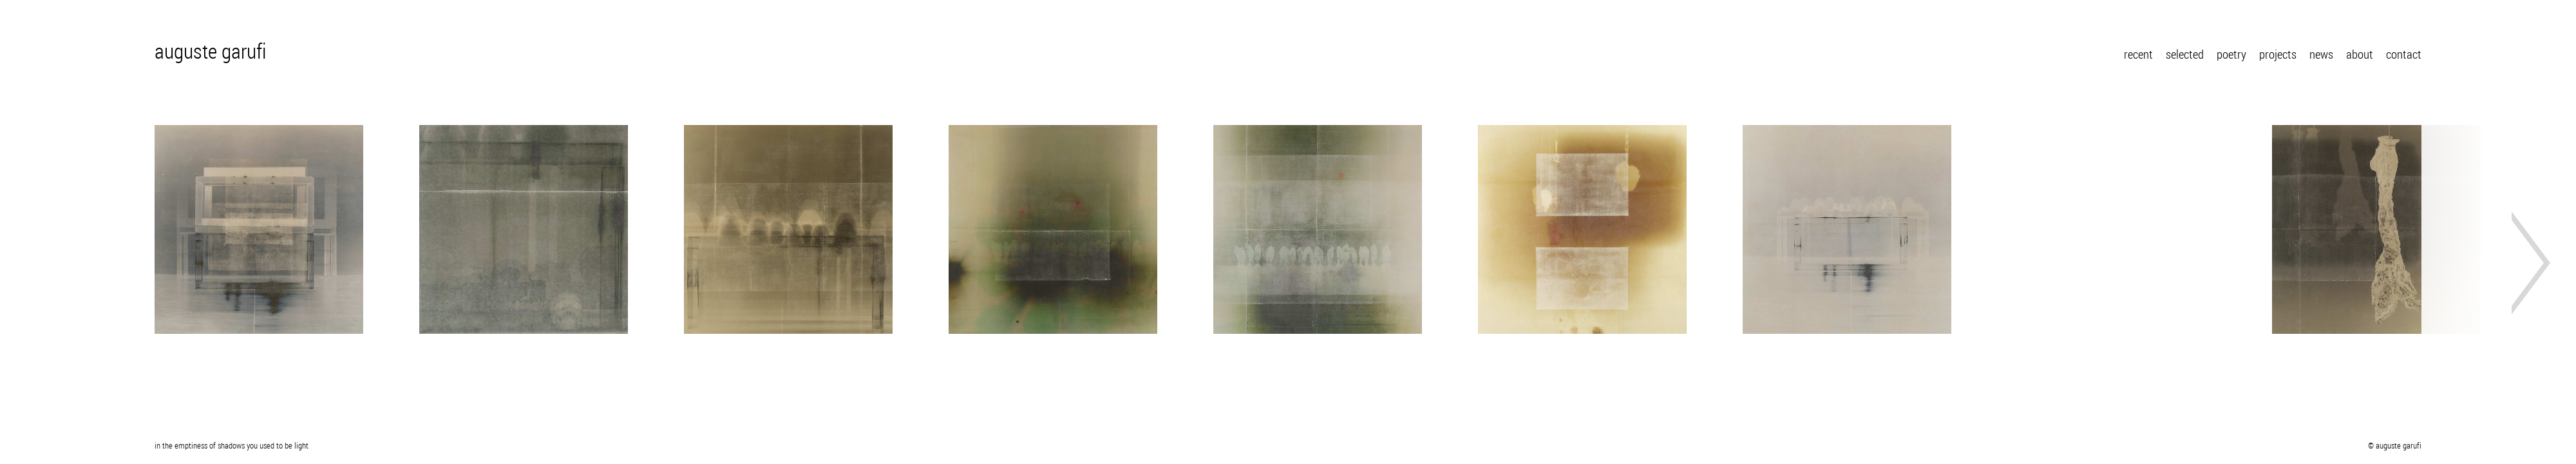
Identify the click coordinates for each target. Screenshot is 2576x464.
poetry (2231, 55)
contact (2403, 55)
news (2321, 55)
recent (2138, 55)
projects (2278, 55)
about (2359, 55)
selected (2185, 55)
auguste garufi (211, 53)
